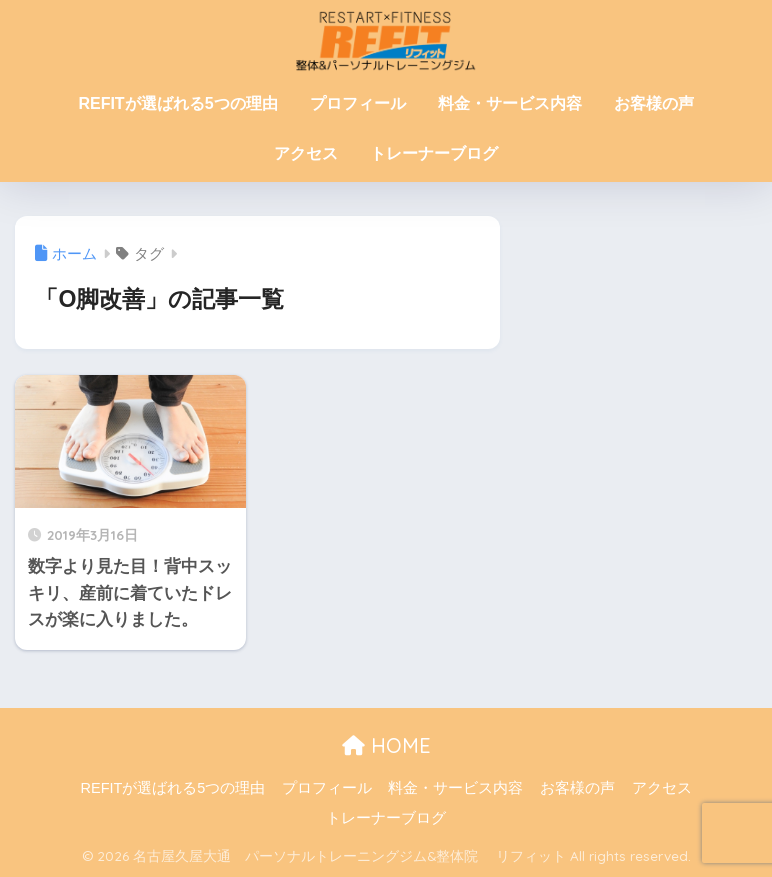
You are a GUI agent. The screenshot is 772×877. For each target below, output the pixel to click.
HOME (386, 745)
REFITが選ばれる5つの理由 (177, 103)
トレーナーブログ (434, 153)
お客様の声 (654, 103)
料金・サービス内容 (510, 103)
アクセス (306, 153)
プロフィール (358, 103)
